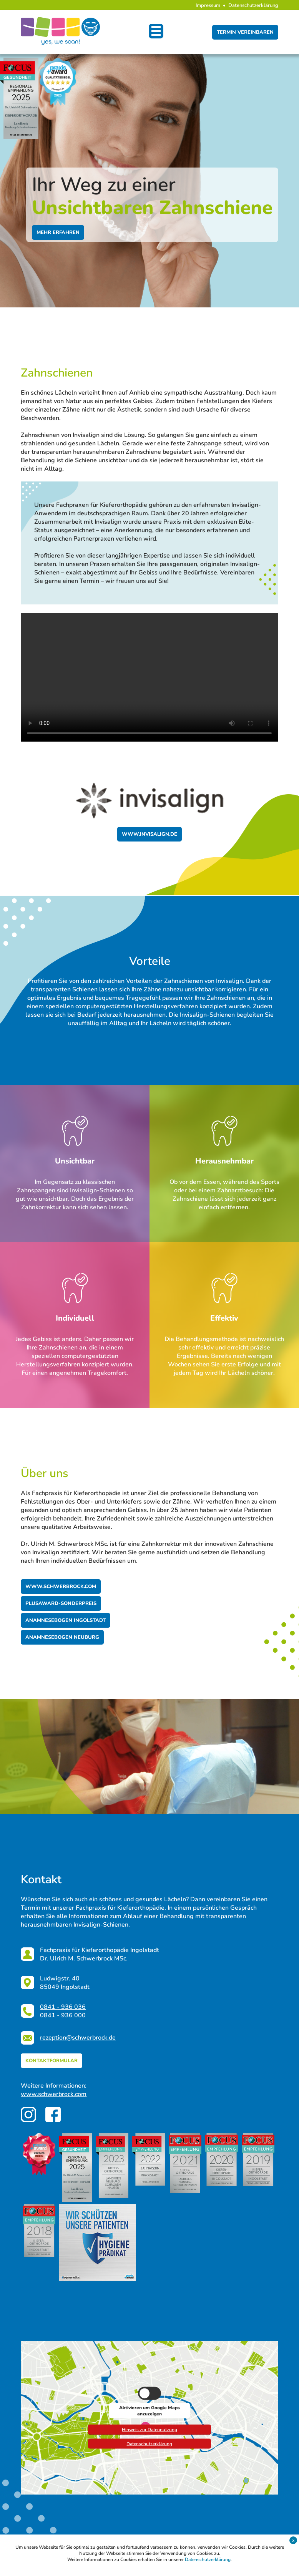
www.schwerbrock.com (60, 1586)
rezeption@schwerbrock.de (78, 2037)
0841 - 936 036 (63, 2007)
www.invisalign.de (149, 834)
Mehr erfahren (58, 232)
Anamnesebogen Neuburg (62, 1637)
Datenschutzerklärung (253, 5)
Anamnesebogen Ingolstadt (65, 1620)
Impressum (208, 5)
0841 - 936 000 (63, 2015)
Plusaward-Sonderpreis (60, 1603)
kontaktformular (51, 2060)
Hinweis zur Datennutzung (149, 2428)
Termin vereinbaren (245, 32)
